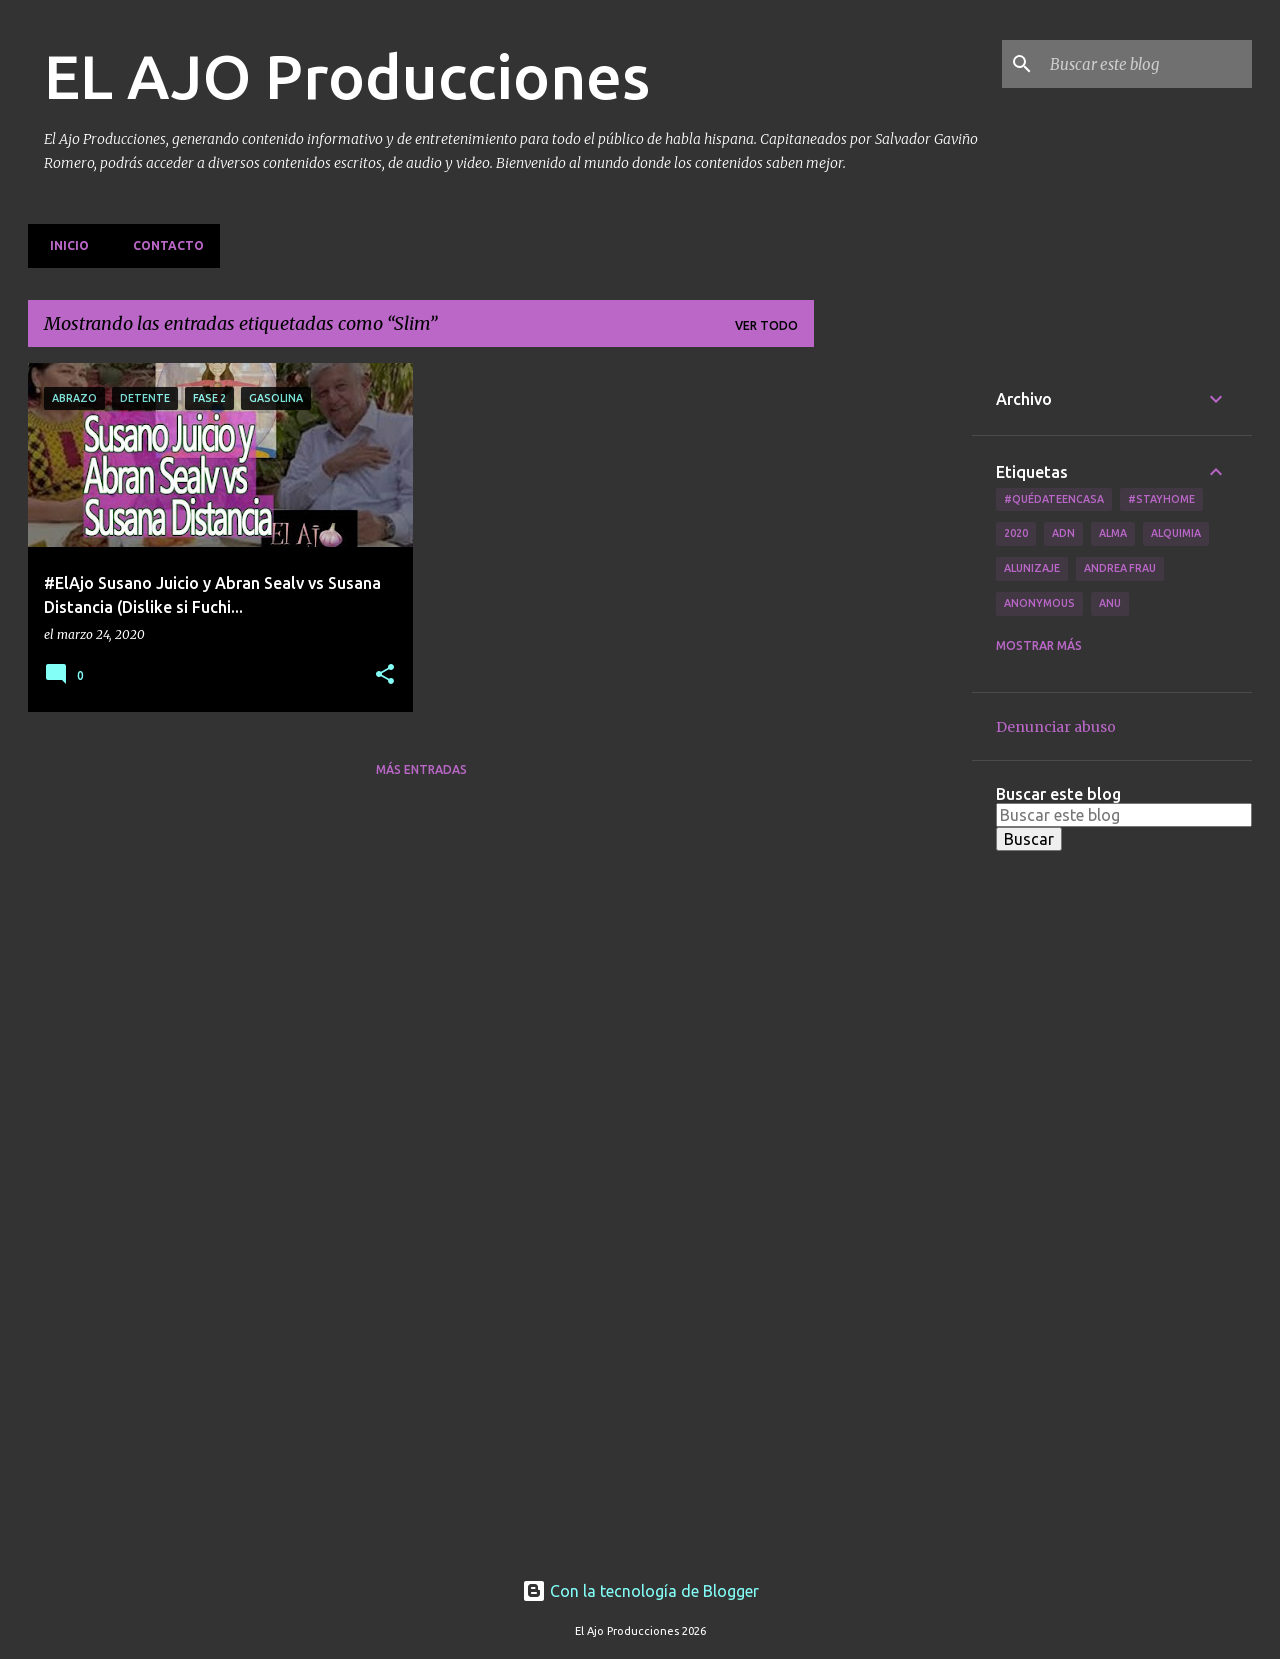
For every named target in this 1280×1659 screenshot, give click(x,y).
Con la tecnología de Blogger (640, 1591)
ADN (1063, 533)
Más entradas (421, 769)
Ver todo (766, 325)
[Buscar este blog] (1147, 64)
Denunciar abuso (1056, 727)
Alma (1113, 533)
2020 (1016, 533)
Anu (1110, 603)
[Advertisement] (893, 663)
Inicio (63, 245)
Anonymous (1039, 603)
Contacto (162, 245)
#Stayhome (1161, 499)
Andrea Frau (1120, 568)
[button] (385, 675)
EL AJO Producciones (347, 76)
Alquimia (1176, 533)
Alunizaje (1032, 568)
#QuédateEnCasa (1054, 499)
